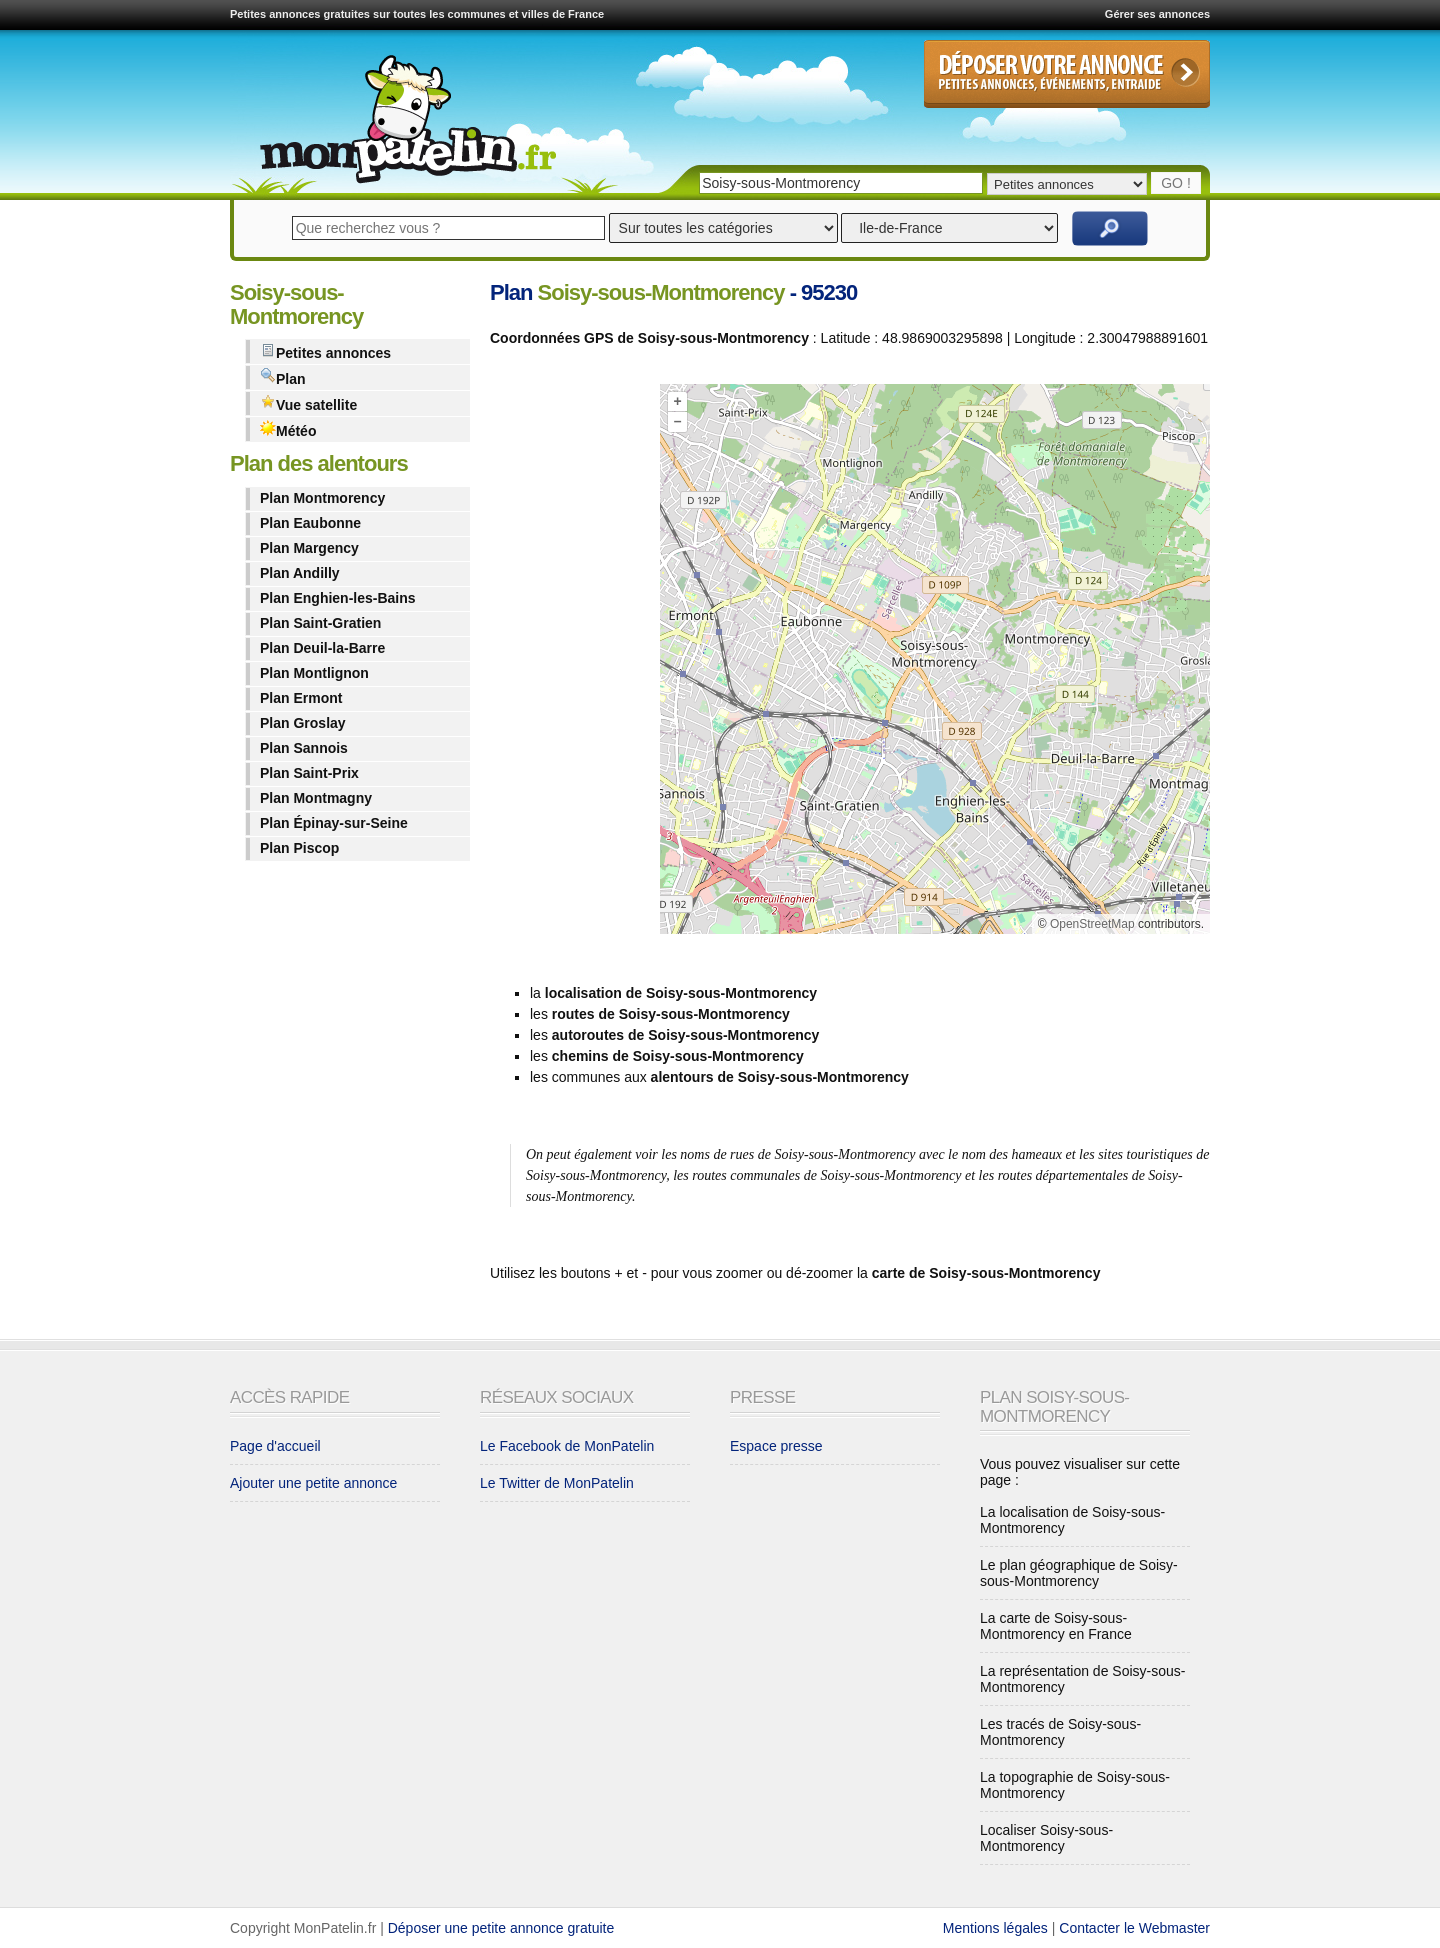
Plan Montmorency (322, 498)
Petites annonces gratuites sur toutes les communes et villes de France (417, 14)
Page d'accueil (275, 1446)
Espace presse (776, 1446)
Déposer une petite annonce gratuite (501, 1928)
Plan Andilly (300, 573)
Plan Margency (309, 548)
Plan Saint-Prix (309, 773)
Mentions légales (995, 1928)
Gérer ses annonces (1157, 14)
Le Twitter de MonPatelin (557, 1483)
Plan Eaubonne (310, 523)
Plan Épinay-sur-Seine (334, 823)
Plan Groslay (303, 723)
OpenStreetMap (1092, 924)
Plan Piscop (299, 848)
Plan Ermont (301, 698)
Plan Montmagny (316, 798)
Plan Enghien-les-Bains (338, 598)
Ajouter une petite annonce (313, 1483)
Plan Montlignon (314, 673)
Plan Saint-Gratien (320, 623)
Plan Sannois (304, 748)
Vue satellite (308, 403)
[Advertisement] (570, 663)
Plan (283, 377)
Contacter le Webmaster (1134, 1928)
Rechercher (1110, 228)
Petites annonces (325, 351)
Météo (288, 429)
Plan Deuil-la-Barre (322, 648)
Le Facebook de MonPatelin (567, 1446)
